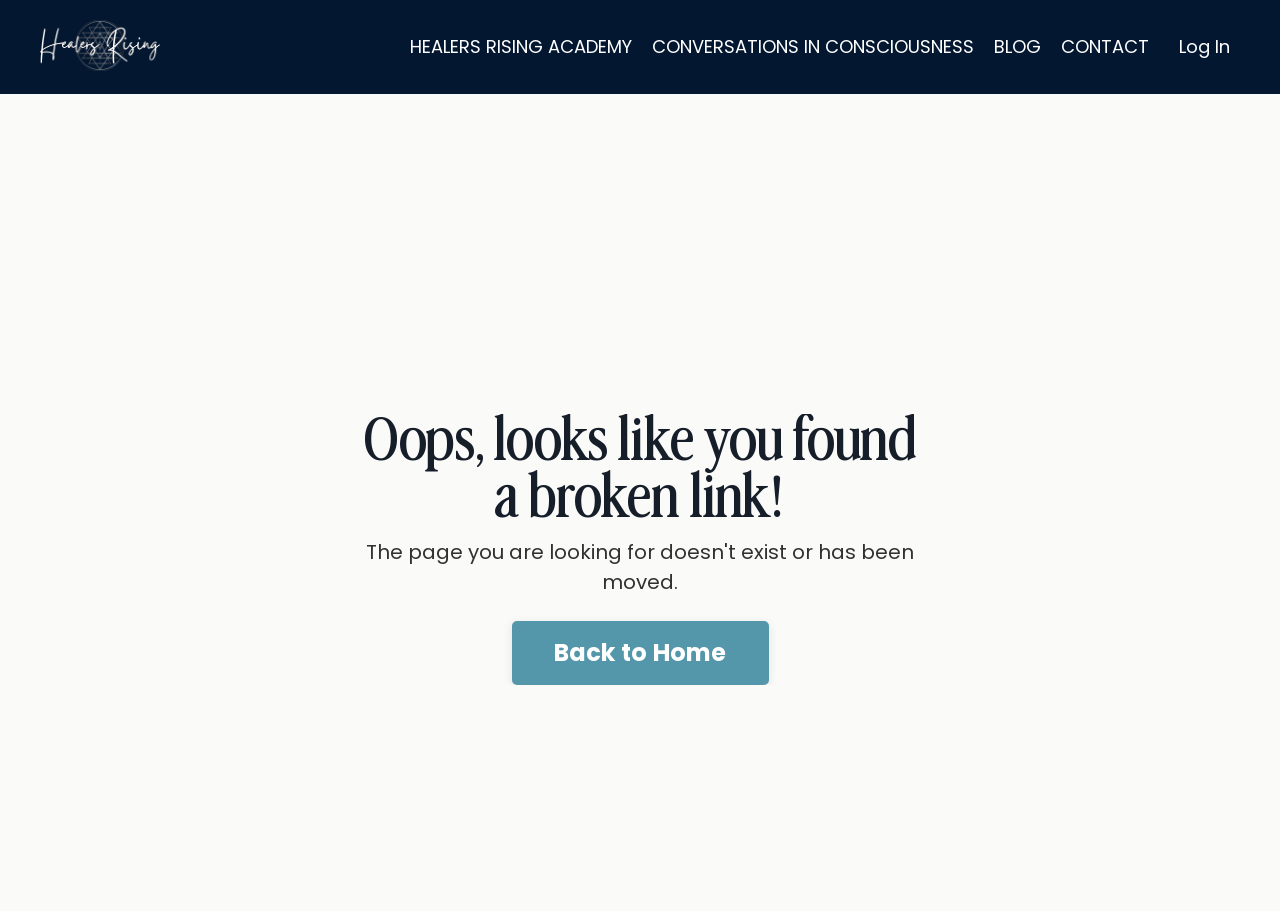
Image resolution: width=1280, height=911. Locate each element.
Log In (1204, 46)
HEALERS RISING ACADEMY (521, 46)
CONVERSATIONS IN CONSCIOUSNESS (813, 46)
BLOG (1017, 46)
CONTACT (1105, 46)
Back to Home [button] (640, 652)
